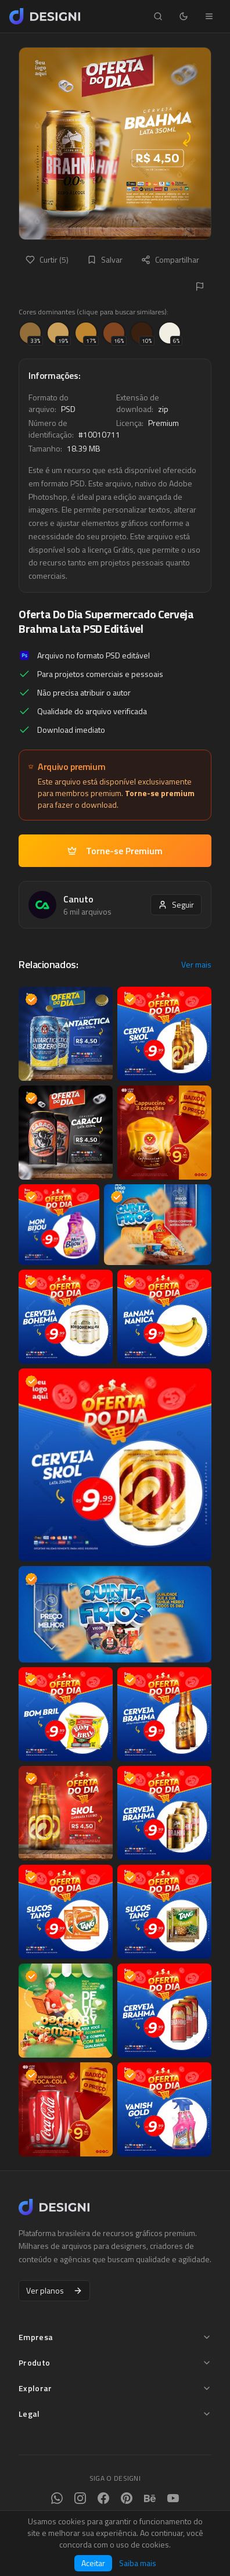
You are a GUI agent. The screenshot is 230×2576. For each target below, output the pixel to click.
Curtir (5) (47, 259)
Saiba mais (137, 2563)
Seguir (176, 904)
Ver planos (54, 2290)
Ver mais (196, 964)
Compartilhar (170, 259)
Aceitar (93, 2563)
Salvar (105, 259)
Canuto (78, 899)
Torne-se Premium (115, 851)
